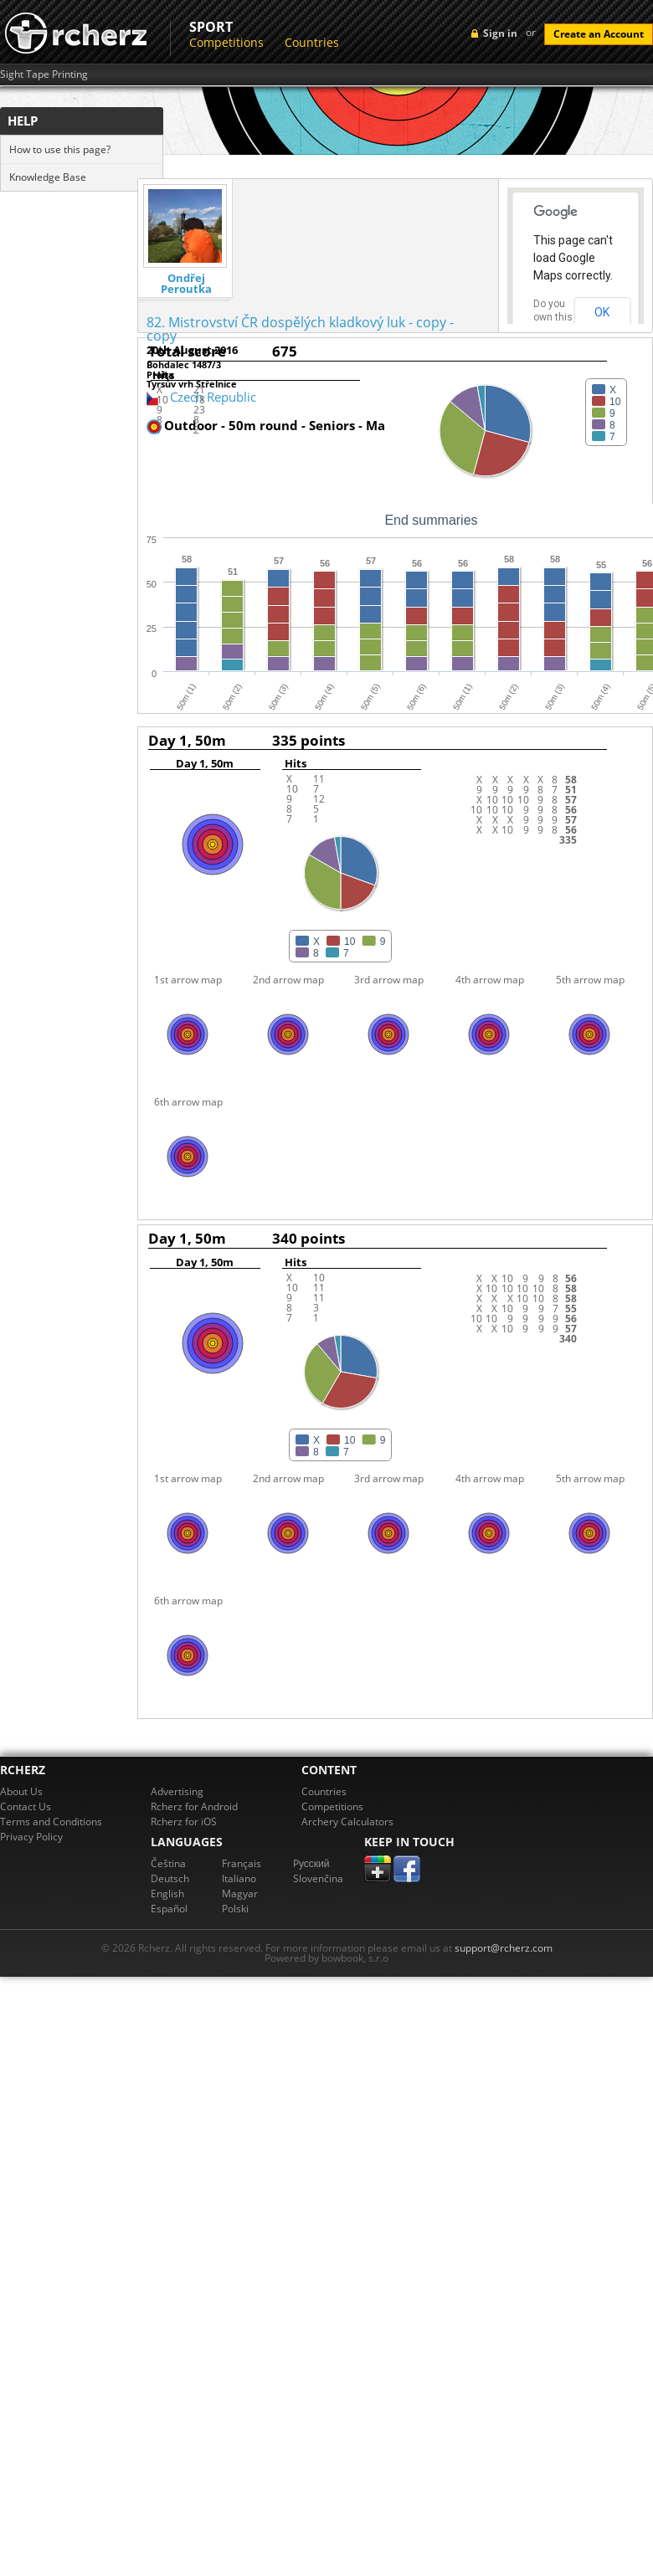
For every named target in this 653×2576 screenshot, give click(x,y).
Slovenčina (318, 1878)
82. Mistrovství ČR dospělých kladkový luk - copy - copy (300, 329)
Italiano (239, 1878)
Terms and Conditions (51, 1821)
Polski (235, 1908)
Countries (312, 42)
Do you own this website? (553, 317)
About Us (21, 1791)
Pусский (311, 1863)
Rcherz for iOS (184, 1821)
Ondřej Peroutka (186, 284)
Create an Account (598, 34)
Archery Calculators (347, 1821)
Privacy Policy (31, 1836)
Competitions (226, 42)
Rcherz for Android (194, 1806)
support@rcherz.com (504, 1948)
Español (169, 1908)
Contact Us (25, 1806)
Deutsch (170, 1878)
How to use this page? (60, 149)
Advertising (177, 1791)
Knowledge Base (47, 177)
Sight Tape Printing (44, 74)
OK (601, 312)
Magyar (240, 1893)
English (167, 1893)
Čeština (168, 1863)
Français (241, 1863)
